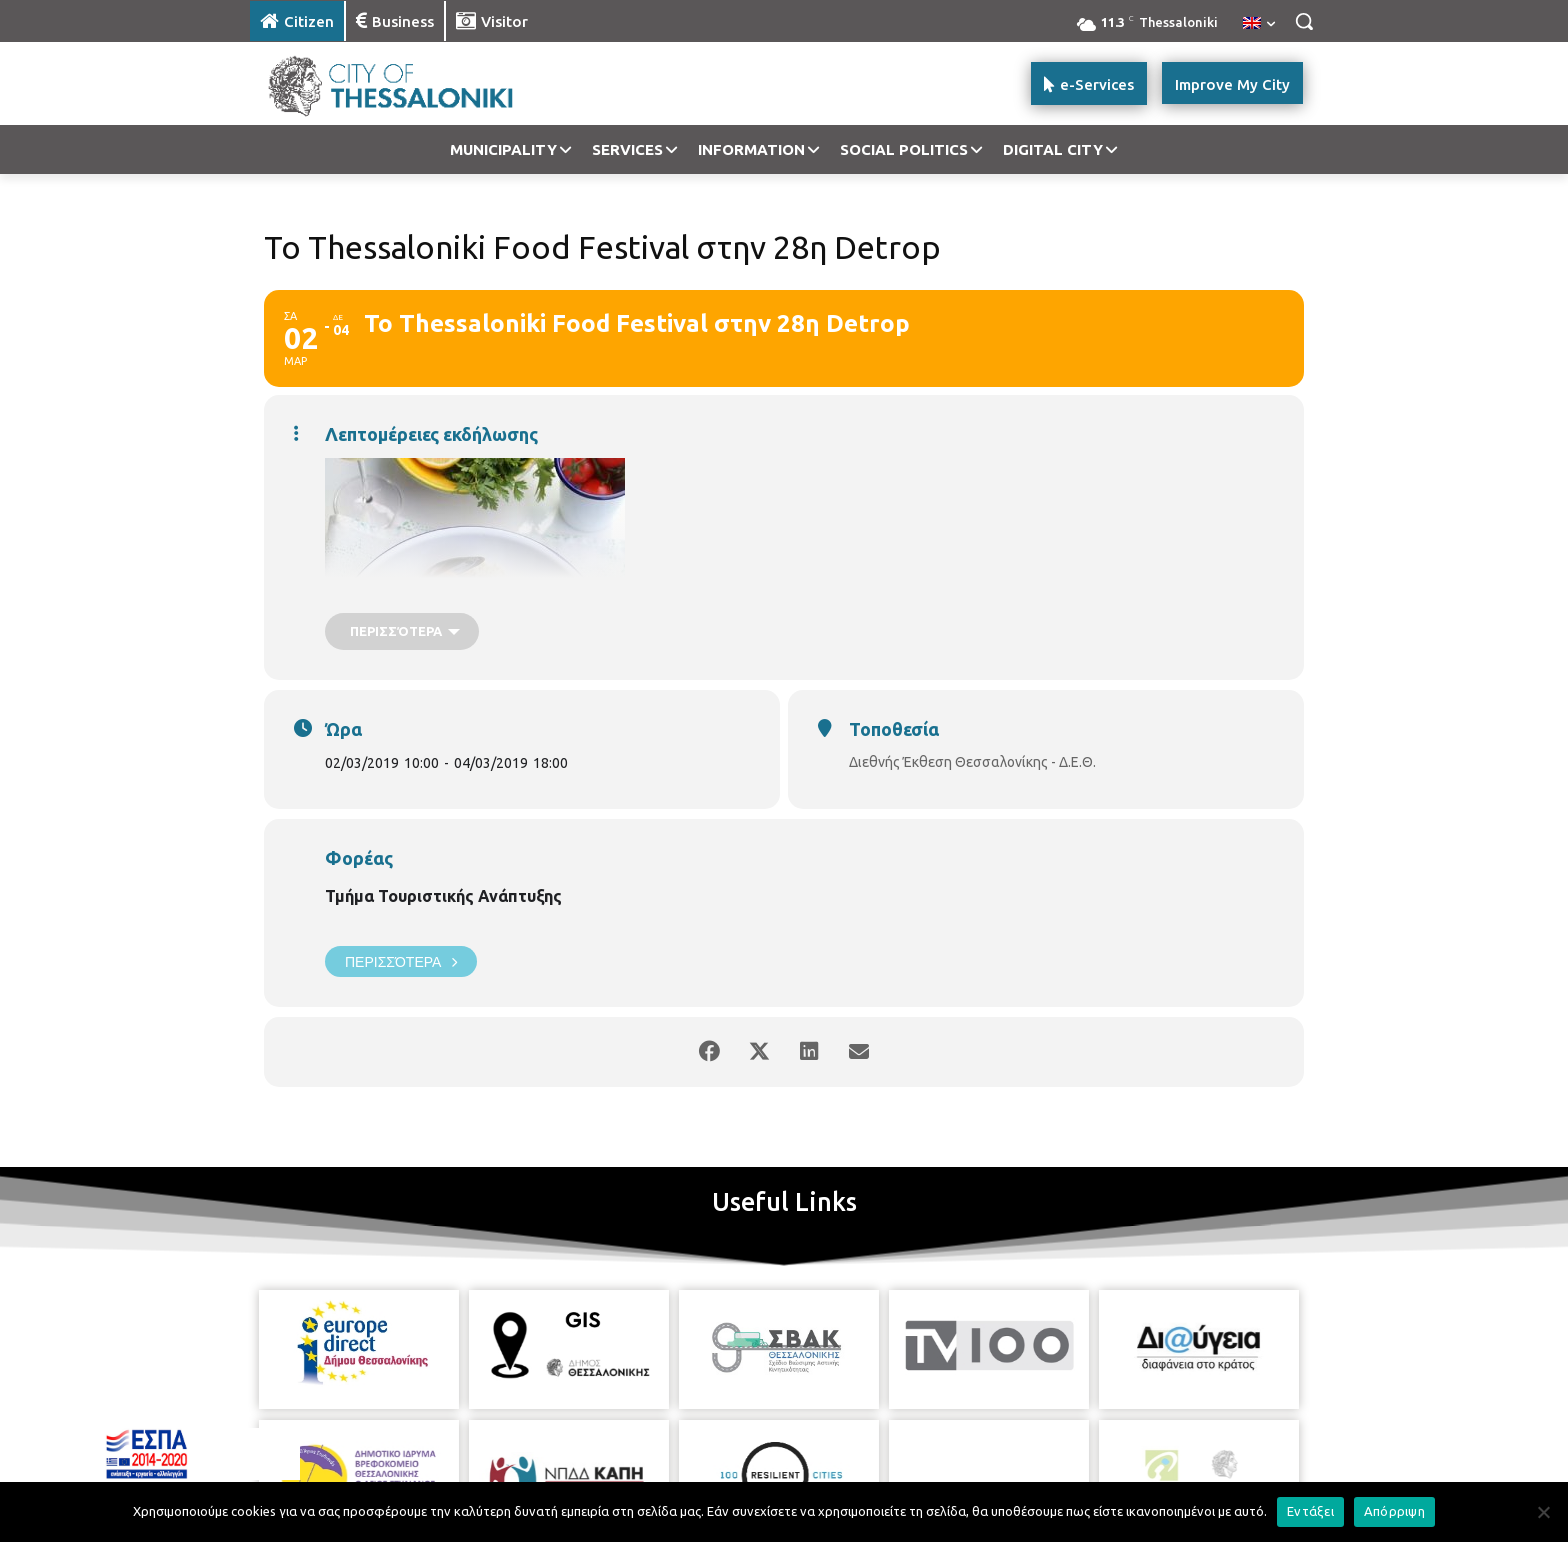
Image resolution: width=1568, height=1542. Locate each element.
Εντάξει (1310, 1511)
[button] (1304, 21)
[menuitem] (1259, 24)
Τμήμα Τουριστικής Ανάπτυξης (443, 896)
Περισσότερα (401, 961)
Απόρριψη (1394, 1511)
